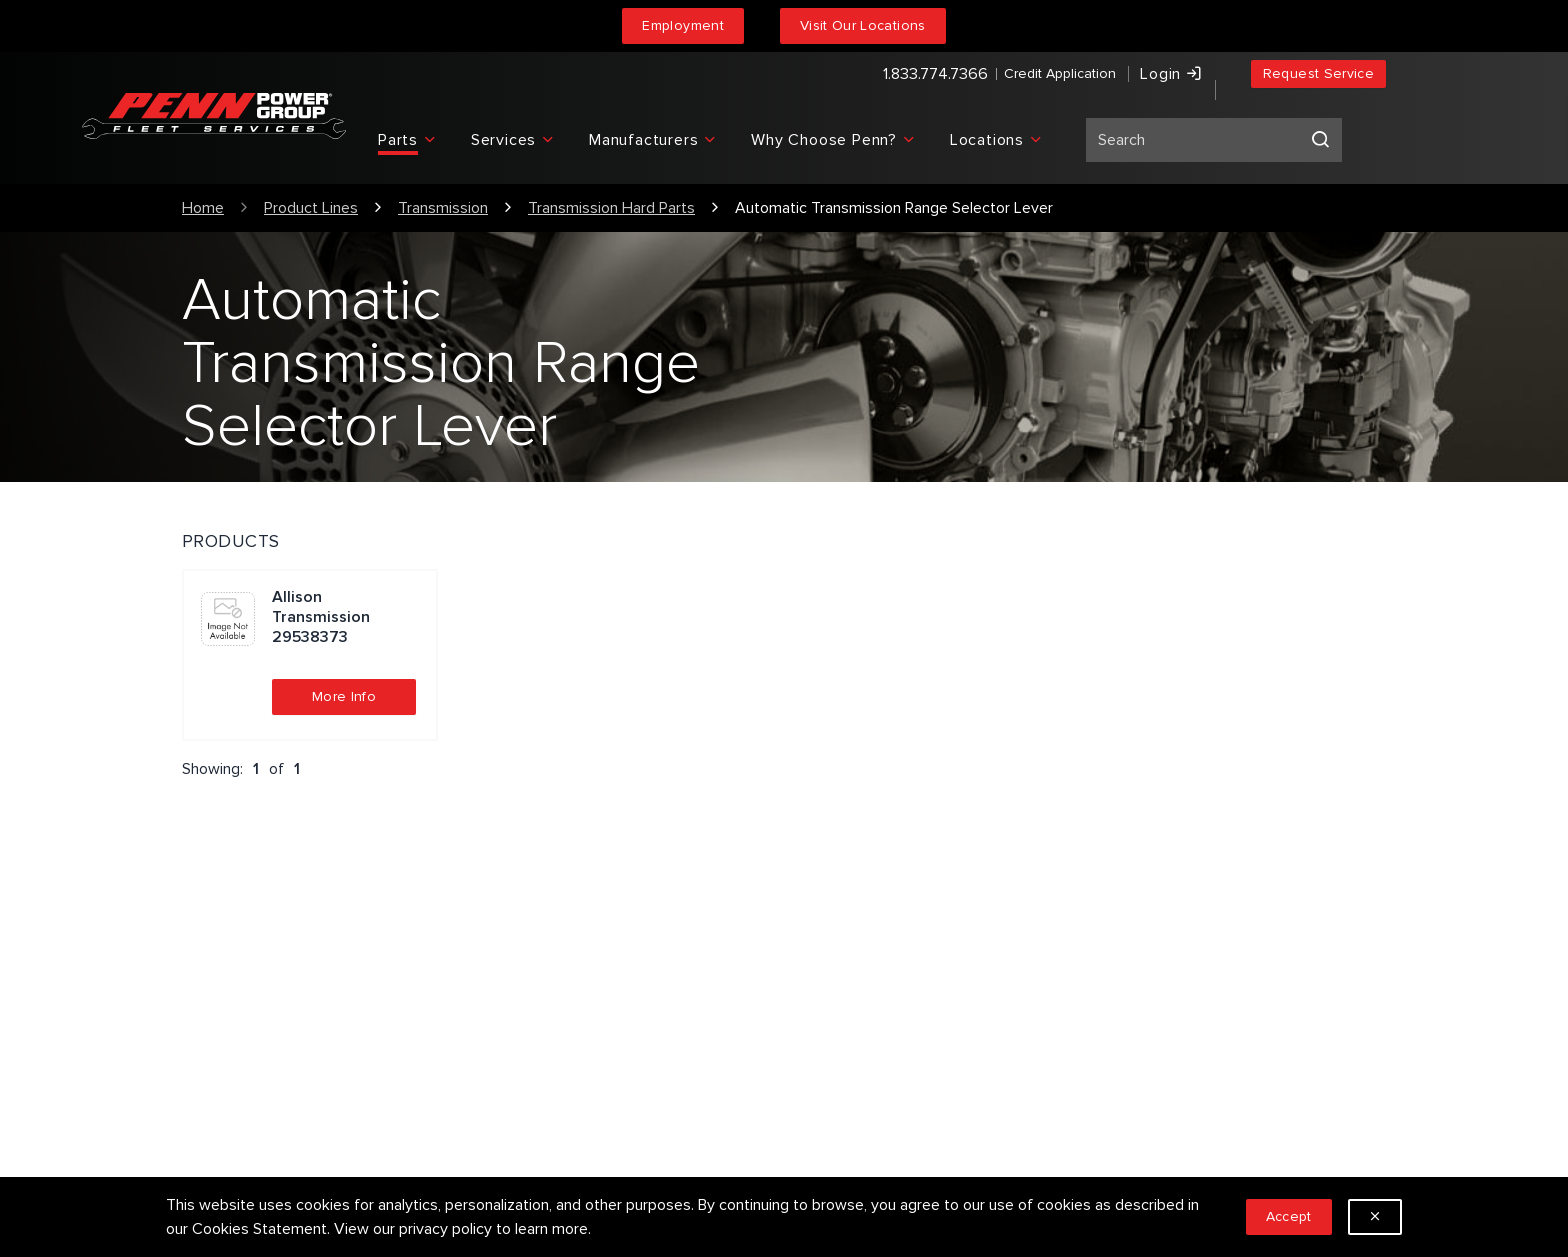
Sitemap (519, 1069)
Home (203, 208)
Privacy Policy (537, 1005)
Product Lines (311, 208)
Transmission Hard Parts (611, 208)
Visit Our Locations (863, 25)
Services (520, 973)
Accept (1289, 1216)
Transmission (443, 208)
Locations (833, 1037)
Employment (683, 25)
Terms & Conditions (558, 1037)
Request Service (1318, 75)
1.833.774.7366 (869, 76)
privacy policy (445, 1229)
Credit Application (994, 75)
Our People (838, 973)
